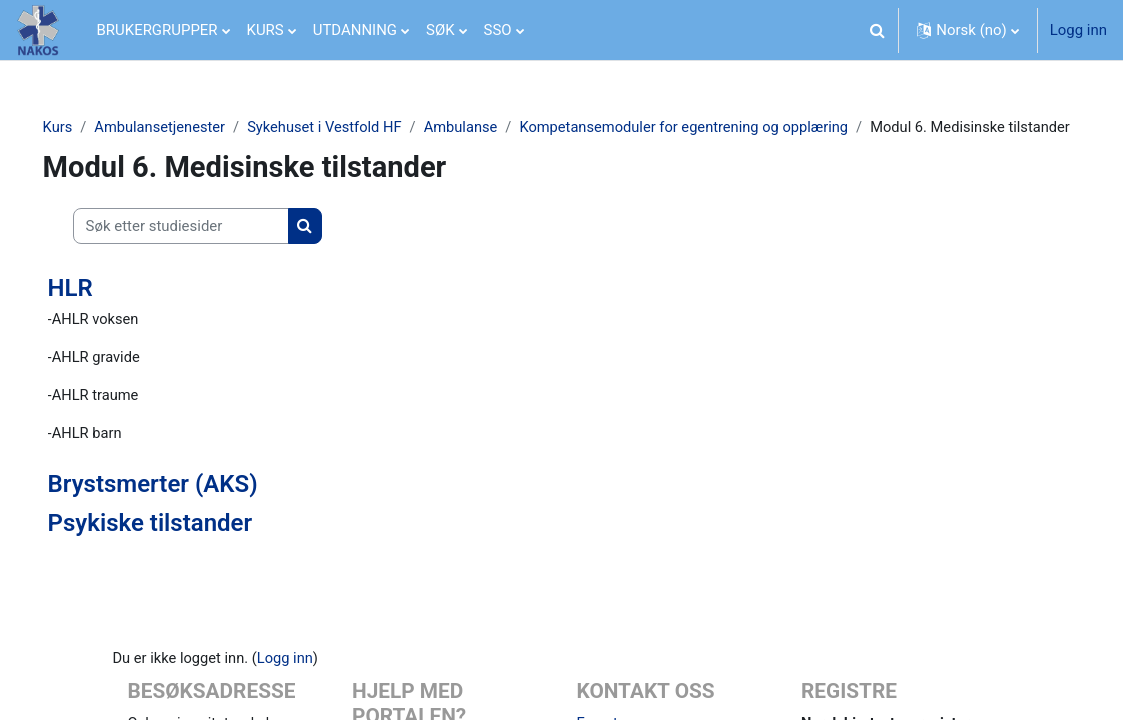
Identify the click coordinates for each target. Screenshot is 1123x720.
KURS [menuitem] (265, 30)
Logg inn (1078, 30)
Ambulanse (496, 127)
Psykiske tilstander (178, 548)
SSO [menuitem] (498, 30)
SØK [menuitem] (440, 30)
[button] (877, 30)
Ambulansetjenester (189, 127)
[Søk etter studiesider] (209, 249)
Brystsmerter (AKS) (181, 509)
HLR (98, 311)
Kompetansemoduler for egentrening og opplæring (723, 127)
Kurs (86, 127)
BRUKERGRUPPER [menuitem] (157, 30)
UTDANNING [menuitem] (355, 30)
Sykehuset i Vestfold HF (358, 127)
